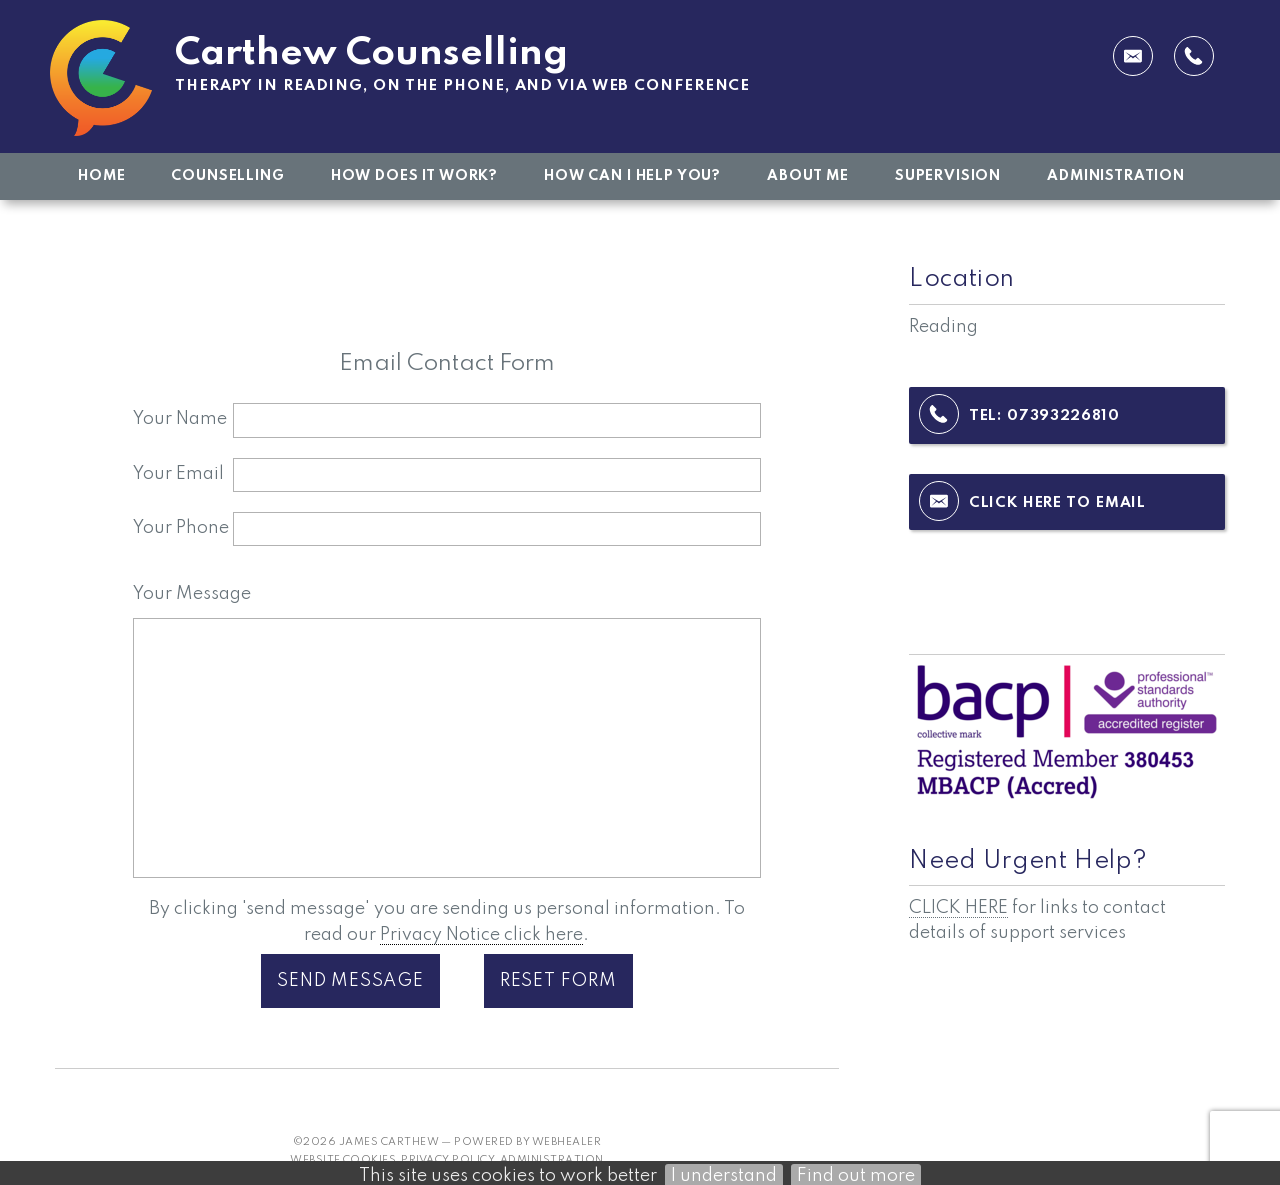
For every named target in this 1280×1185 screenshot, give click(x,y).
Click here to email (1057, 503)
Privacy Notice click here (481, 935)
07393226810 (1063, 416)
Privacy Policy (448, 1160)
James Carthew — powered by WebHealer (470, 1142)
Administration (552, 1160)
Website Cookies (343, 1160)
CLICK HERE (958, 908)
